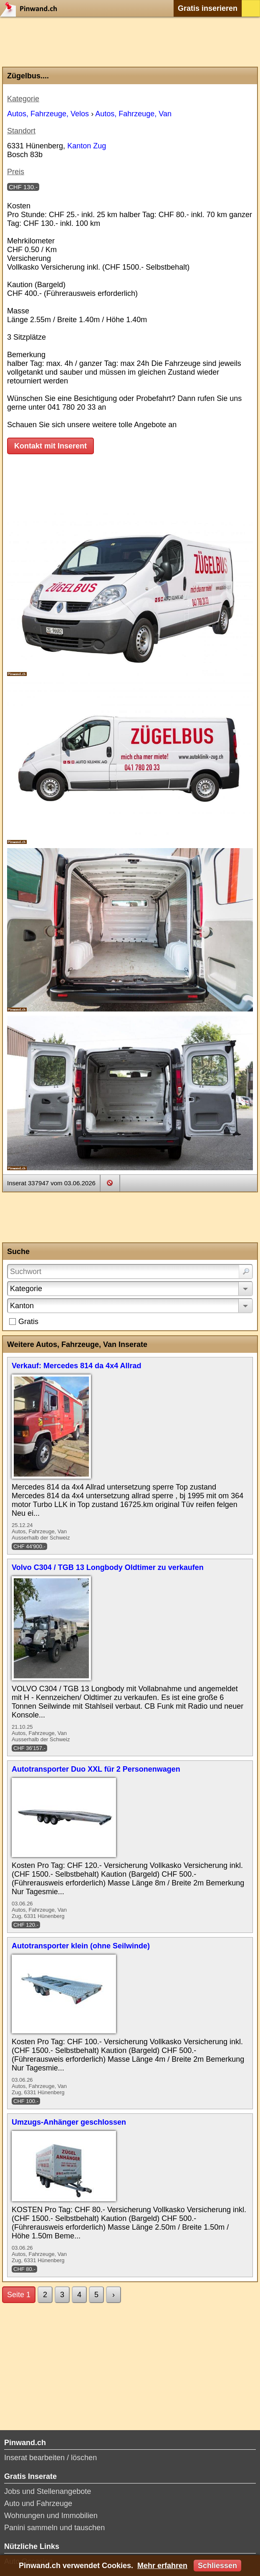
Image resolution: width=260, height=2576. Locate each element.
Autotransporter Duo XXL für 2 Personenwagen (96, 1769)
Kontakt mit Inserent (50, 446)
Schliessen (217, 2565)
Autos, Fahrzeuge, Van (133, 114)
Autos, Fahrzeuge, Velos (48, 114)
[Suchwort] (130, 1271)
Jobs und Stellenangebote (47, 2491)
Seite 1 (18, 2295)
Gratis (28, 1321)
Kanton (22, 1306)
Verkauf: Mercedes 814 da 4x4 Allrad (76, 1366)
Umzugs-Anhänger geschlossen (69, 2122)
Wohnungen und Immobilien (51, 2515)
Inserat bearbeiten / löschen (50, 2457)
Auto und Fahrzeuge (38, 2503)
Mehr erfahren (162, 2565)
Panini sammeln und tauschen (54, 2527)
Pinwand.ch (31, 8)
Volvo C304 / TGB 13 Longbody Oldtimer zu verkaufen (108, 1567)
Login (251, 8)
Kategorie (26, 1288)
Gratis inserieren (207, 8)
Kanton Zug (86, 146)
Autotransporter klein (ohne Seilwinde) (81, 1946)
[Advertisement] (130, 42)
